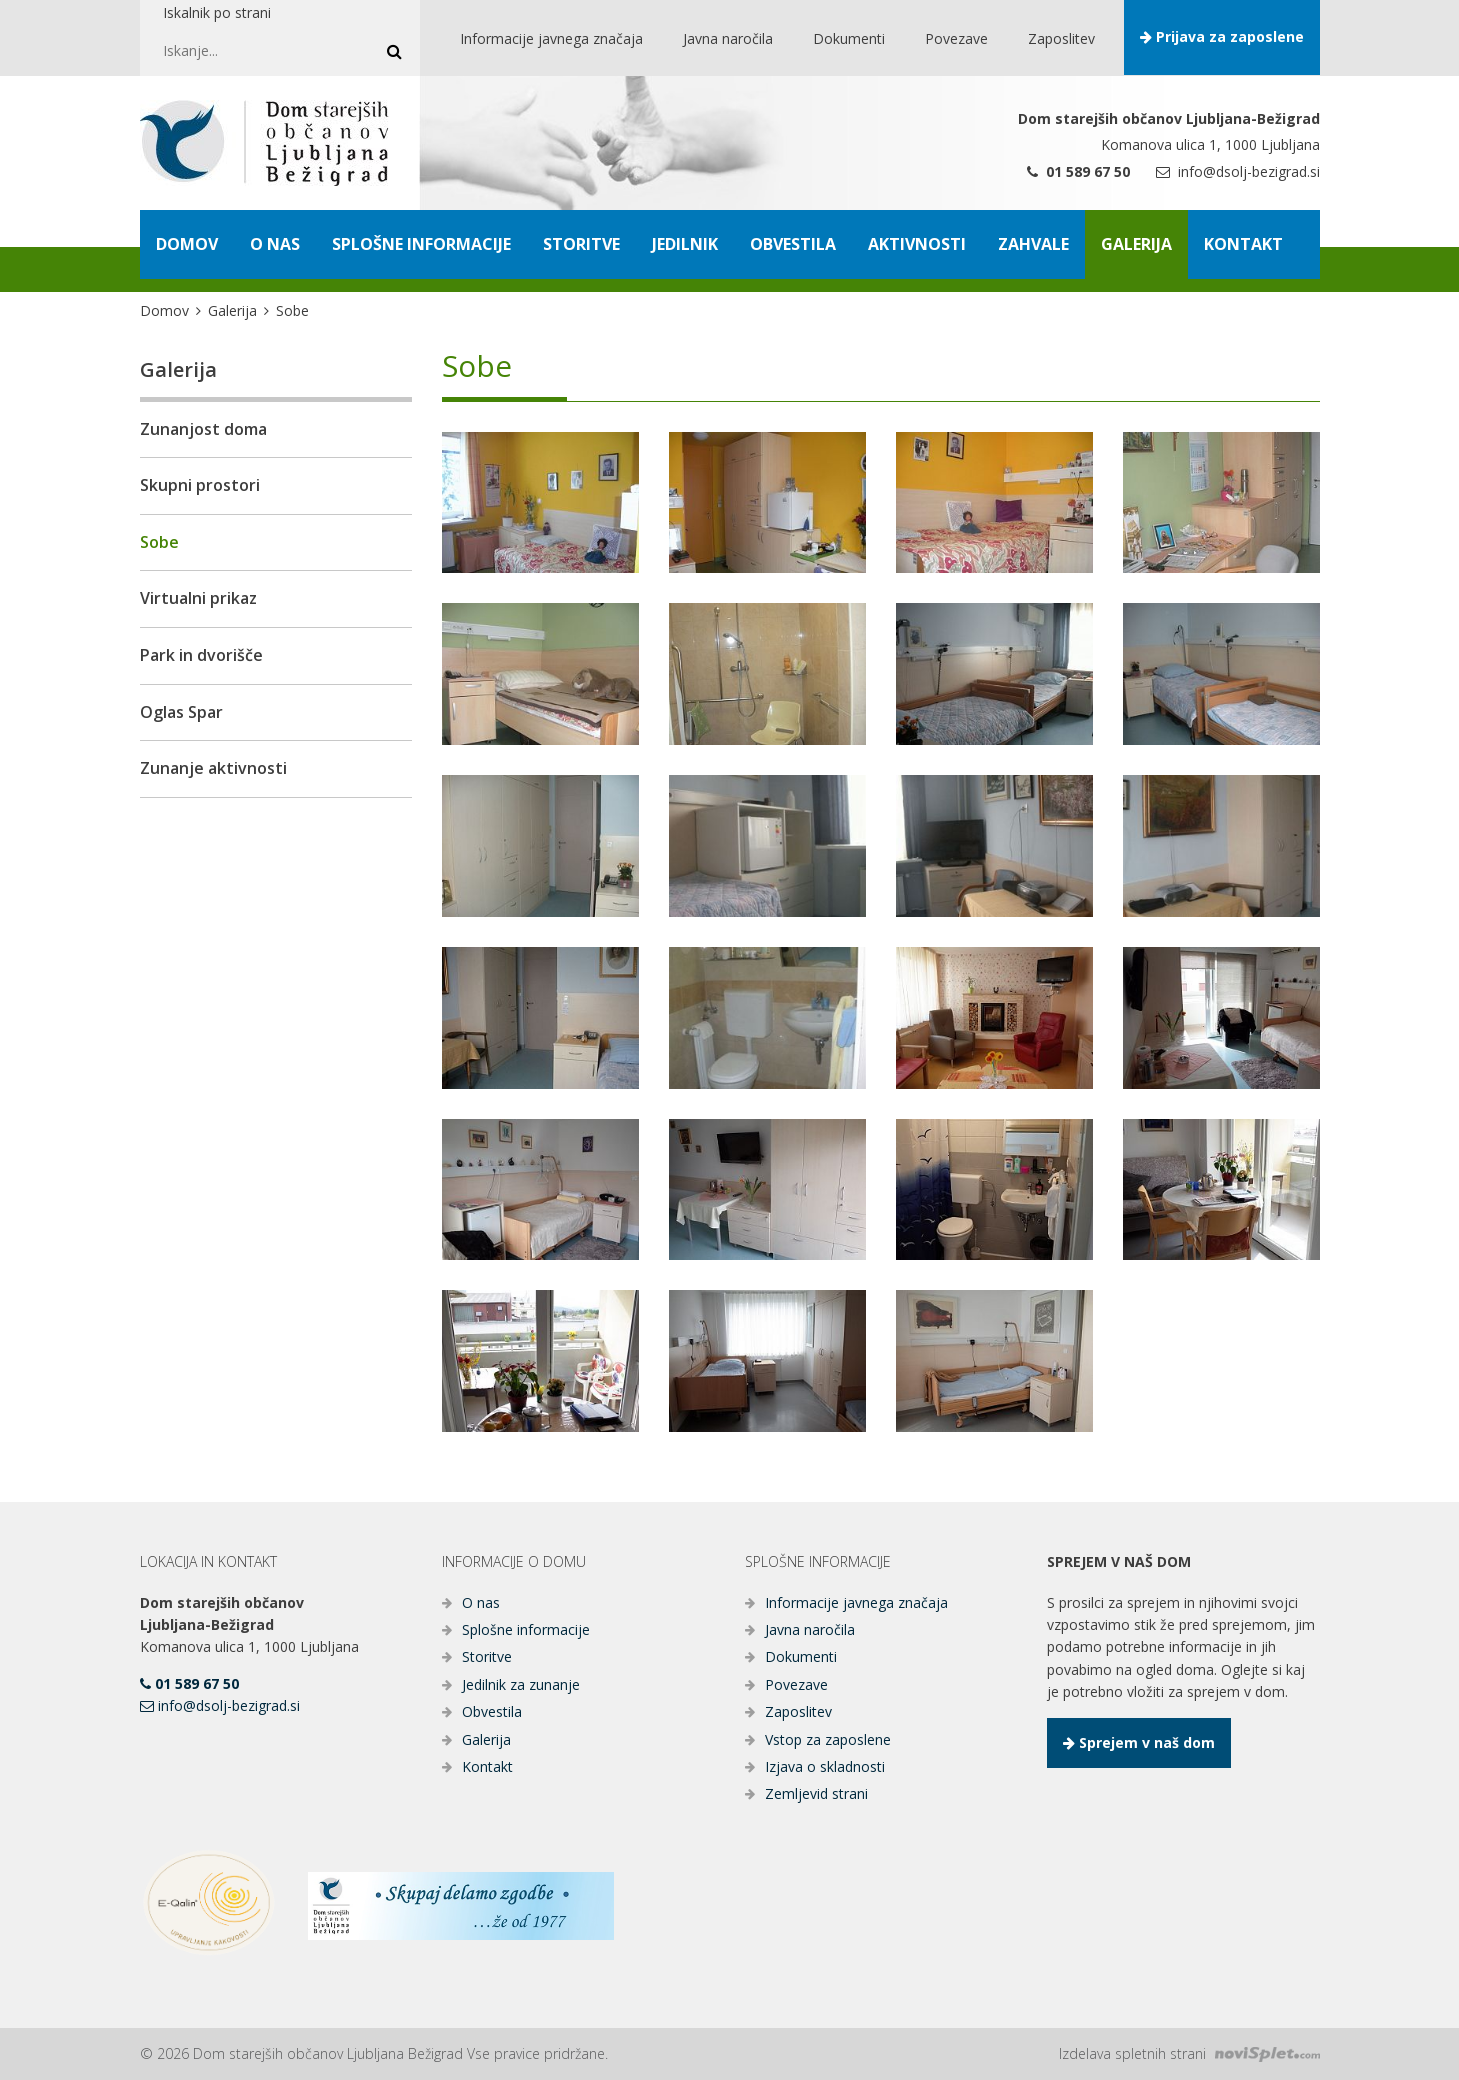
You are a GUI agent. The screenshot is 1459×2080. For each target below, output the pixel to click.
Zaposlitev (798, 1711)
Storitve (487, 1656)
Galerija (232, 310)
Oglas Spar (181, 712)
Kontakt (487, 1766)
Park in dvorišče (201, 655)
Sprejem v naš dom (1139, 1742)
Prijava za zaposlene (1222, 36)
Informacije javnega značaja (856, 1602)
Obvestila (492, 1711)
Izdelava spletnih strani (1189, 2053)
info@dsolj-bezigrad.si (1238, 171)
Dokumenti (801, 1656)
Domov (164, 310)
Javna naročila (810, 1629)
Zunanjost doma (203, 429)
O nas (481, 1602)
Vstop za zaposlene (828, 1739)
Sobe (159, 542)
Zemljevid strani (816, 1793)
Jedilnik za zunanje (521, 1684)
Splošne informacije (526, 1629)
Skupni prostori (200, 485)
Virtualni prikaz (198, 598)
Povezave (796, 1684)
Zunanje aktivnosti (213, 768)
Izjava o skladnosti (825, 1766)
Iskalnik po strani (217, 12)
